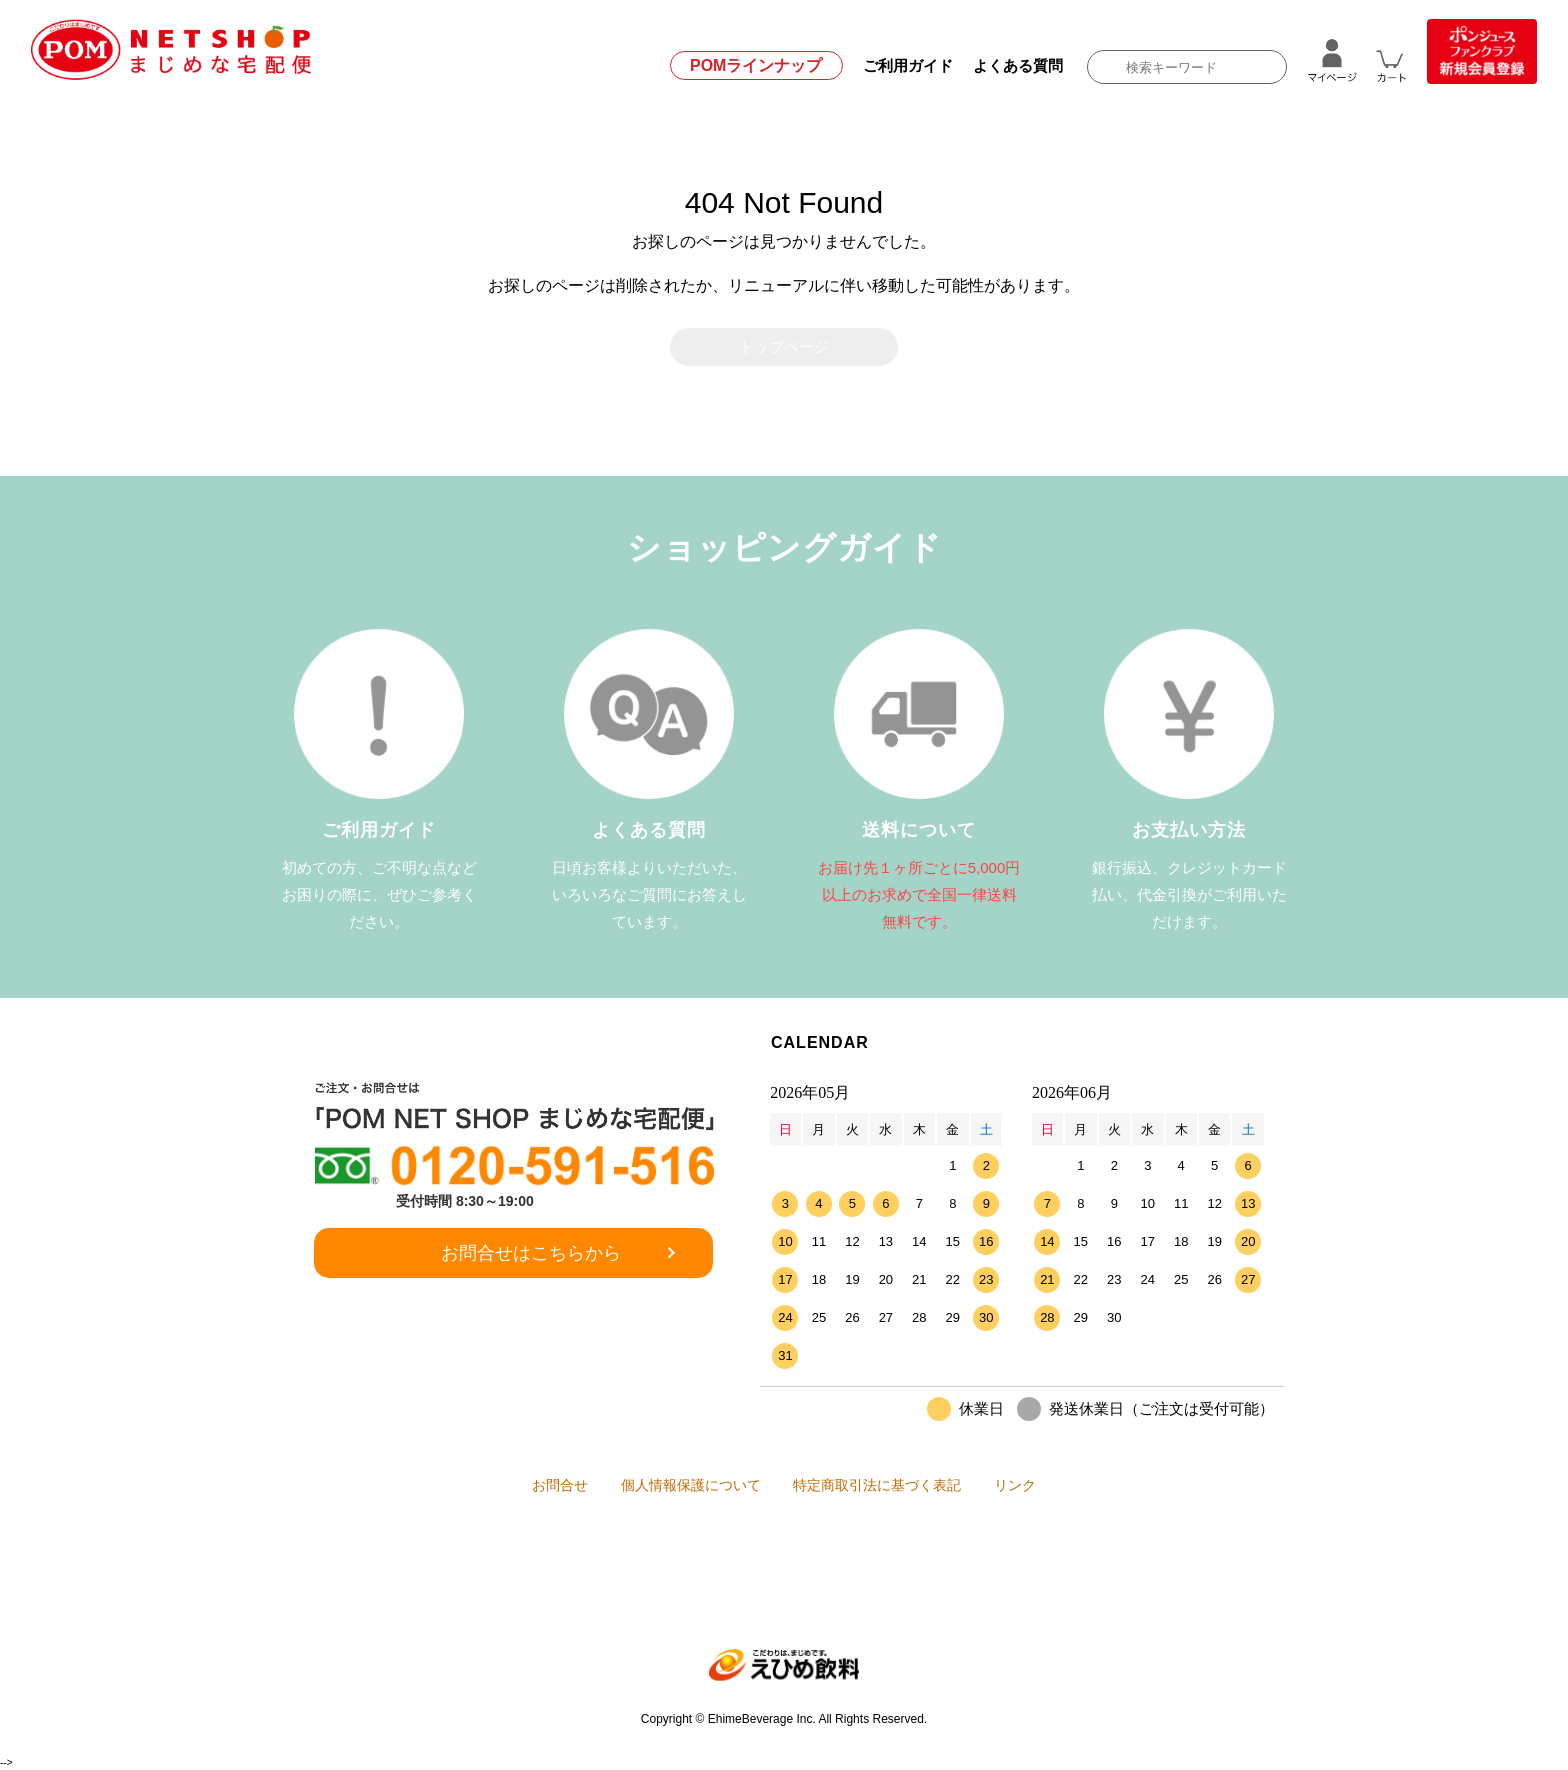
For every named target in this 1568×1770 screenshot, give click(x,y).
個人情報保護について (677, 1487)
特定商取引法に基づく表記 (891, 1487)
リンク (1056, 1487)
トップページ (784, 347)
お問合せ (519, 1487)
